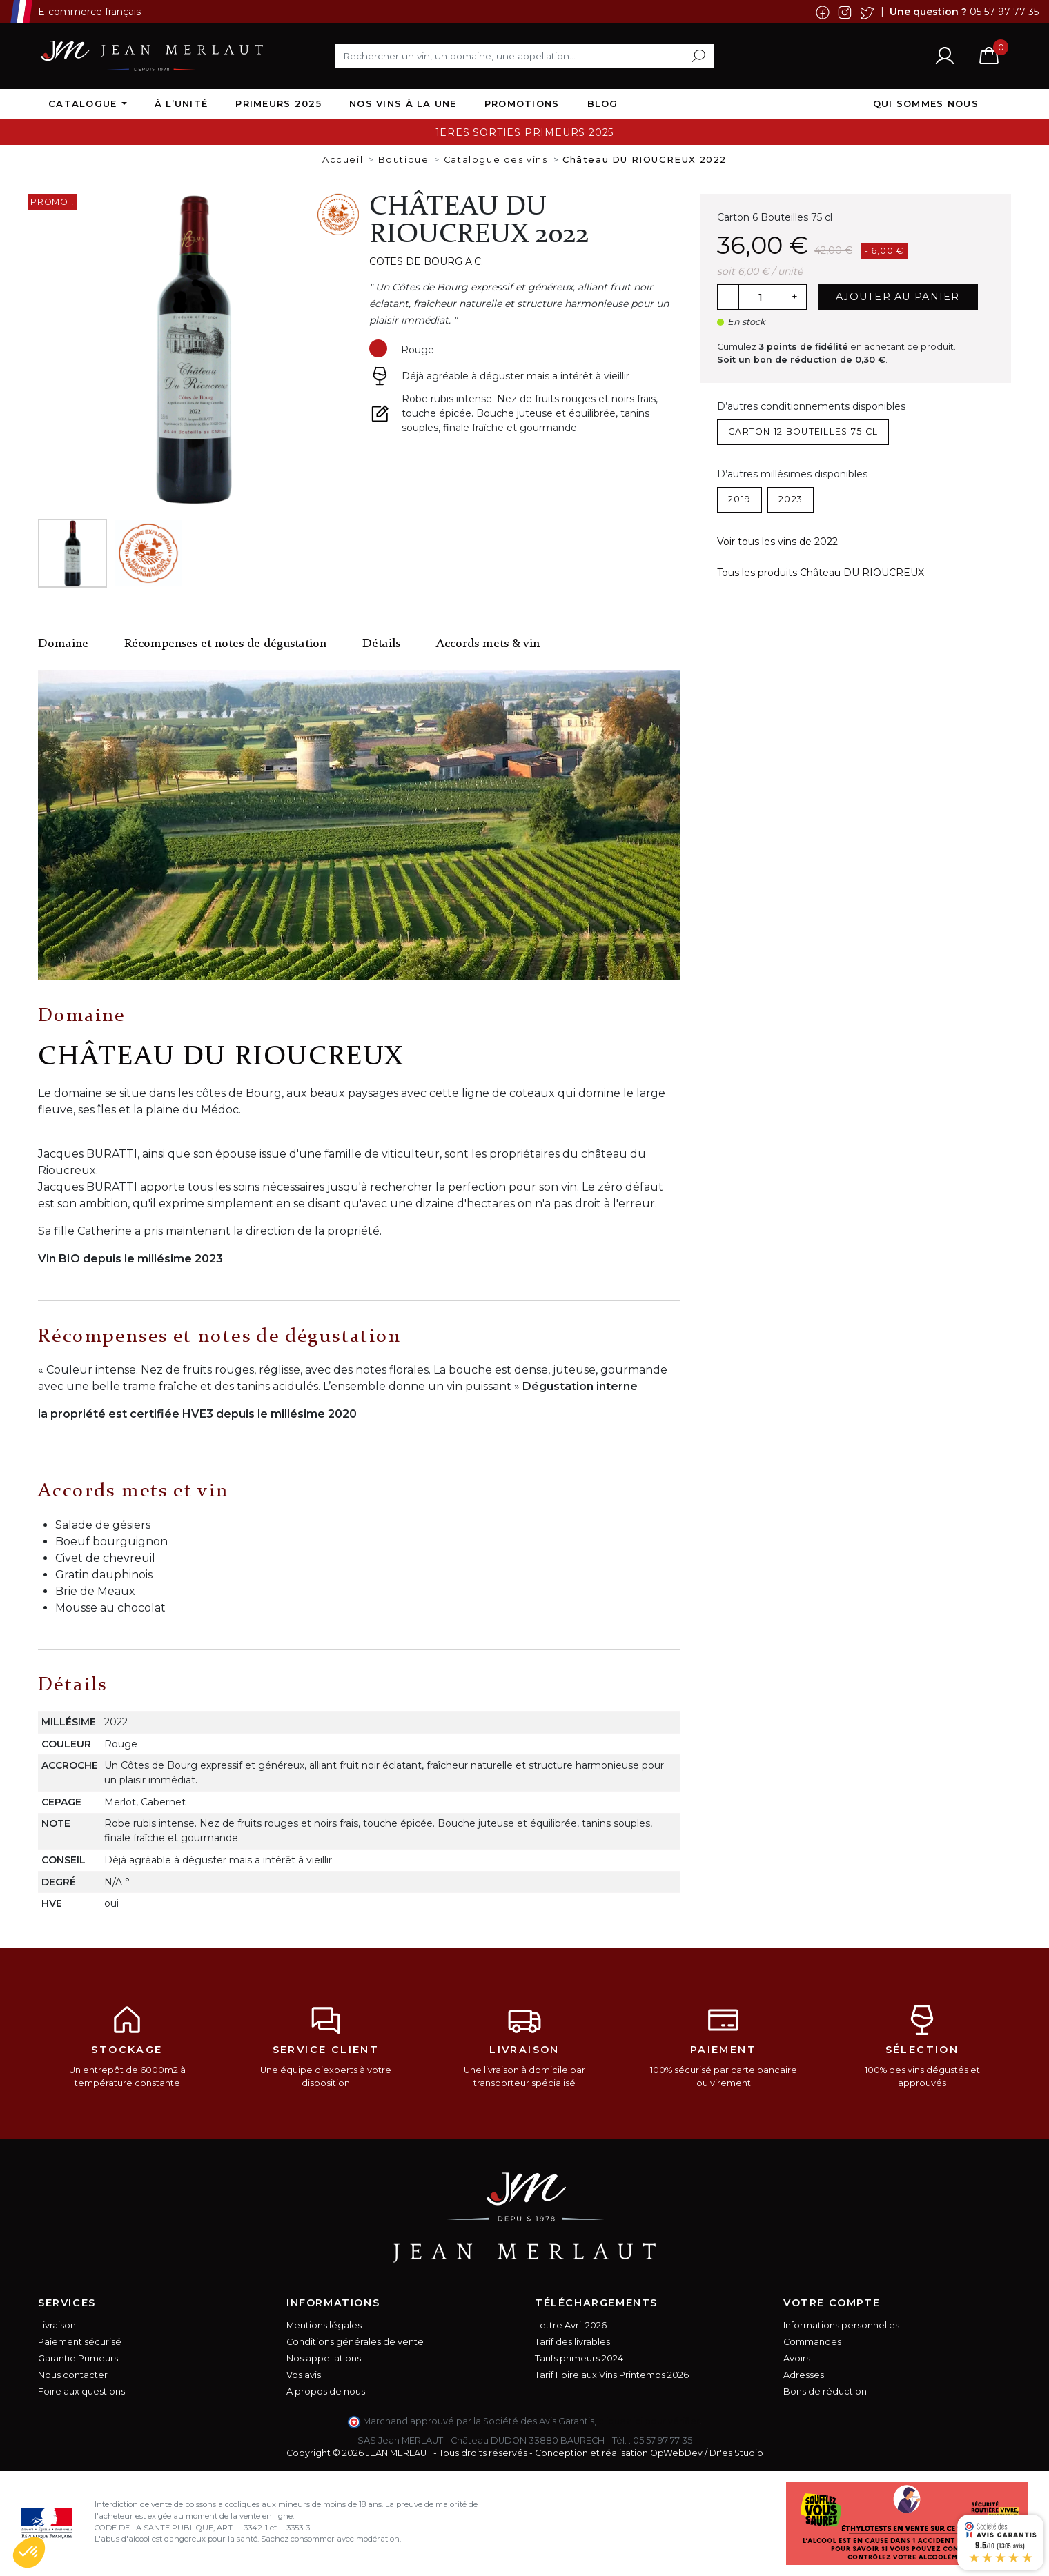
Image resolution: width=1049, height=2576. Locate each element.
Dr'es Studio (736, 2453)
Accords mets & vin (488, 644)
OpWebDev (676, 2453)
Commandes (812, 2342)
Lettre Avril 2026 (571, 2325)
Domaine (63, 644)
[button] (29, 2552)
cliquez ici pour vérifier (649, 2421)
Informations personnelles (841, 2325)
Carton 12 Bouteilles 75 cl (803, 431)
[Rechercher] (524, 56)
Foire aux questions (81, 2391)
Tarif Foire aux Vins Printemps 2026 (612, 2375)
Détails (381, 644)
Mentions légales (324, 2325)
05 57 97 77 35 (1004, 11)
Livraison (57, 2325)
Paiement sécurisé (79, 2342)
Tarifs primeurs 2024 (579, 2358)
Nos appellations (323, 2358)
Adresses (803, 2375)
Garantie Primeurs (78, 2358)
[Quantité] (760, 297)
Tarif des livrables (572, 2342)
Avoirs (796, 2358)
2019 (739, 499)
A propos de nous (325, 2391)
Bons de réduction (825, 2391)
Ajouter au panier (898, 296)
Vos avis (303, 2375)
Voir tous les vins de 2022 (777, 541)
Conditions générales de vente (355, 2342)
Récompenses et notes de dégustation (225, 644)
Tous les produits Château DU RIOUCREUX (820, 572)
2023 (790, 499)
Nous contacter (73, 2375)
